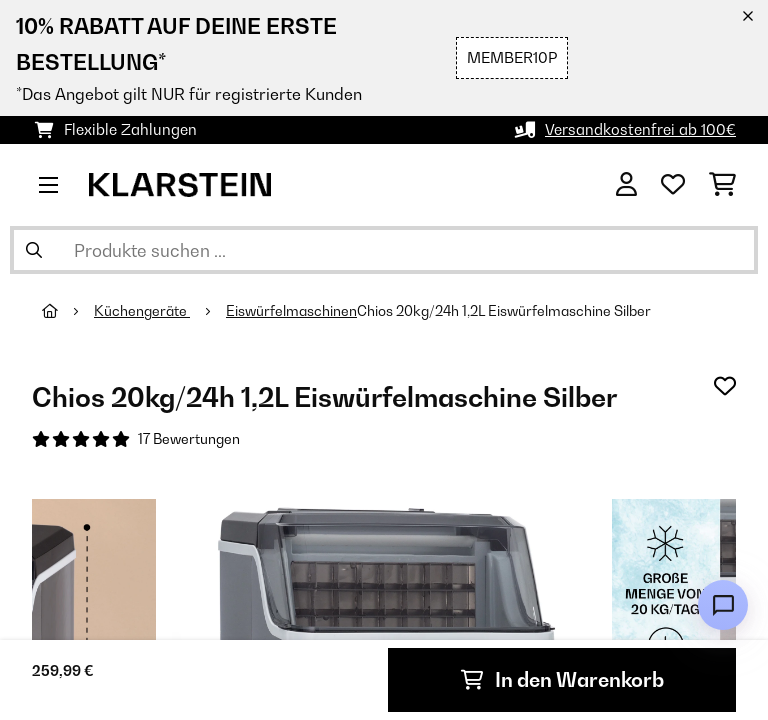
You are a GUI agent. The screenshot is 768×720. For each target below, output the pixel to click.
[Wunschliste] (673, 185)
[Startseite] (68, 311)
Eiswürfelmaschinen (291, 311)
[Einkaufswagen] (722, 185)
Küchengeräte (142, 311)
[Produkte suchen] (384, 250)
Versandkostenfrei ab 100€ (640, 129)
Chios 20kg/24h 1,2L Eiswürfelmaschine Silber (504, 311)
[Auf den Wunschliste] (725, 386)
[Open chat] (723, 605)
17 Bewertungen (189, 439)
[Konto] (626, 185)
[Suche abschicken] (34, 250)
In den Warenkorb (562, 680)
